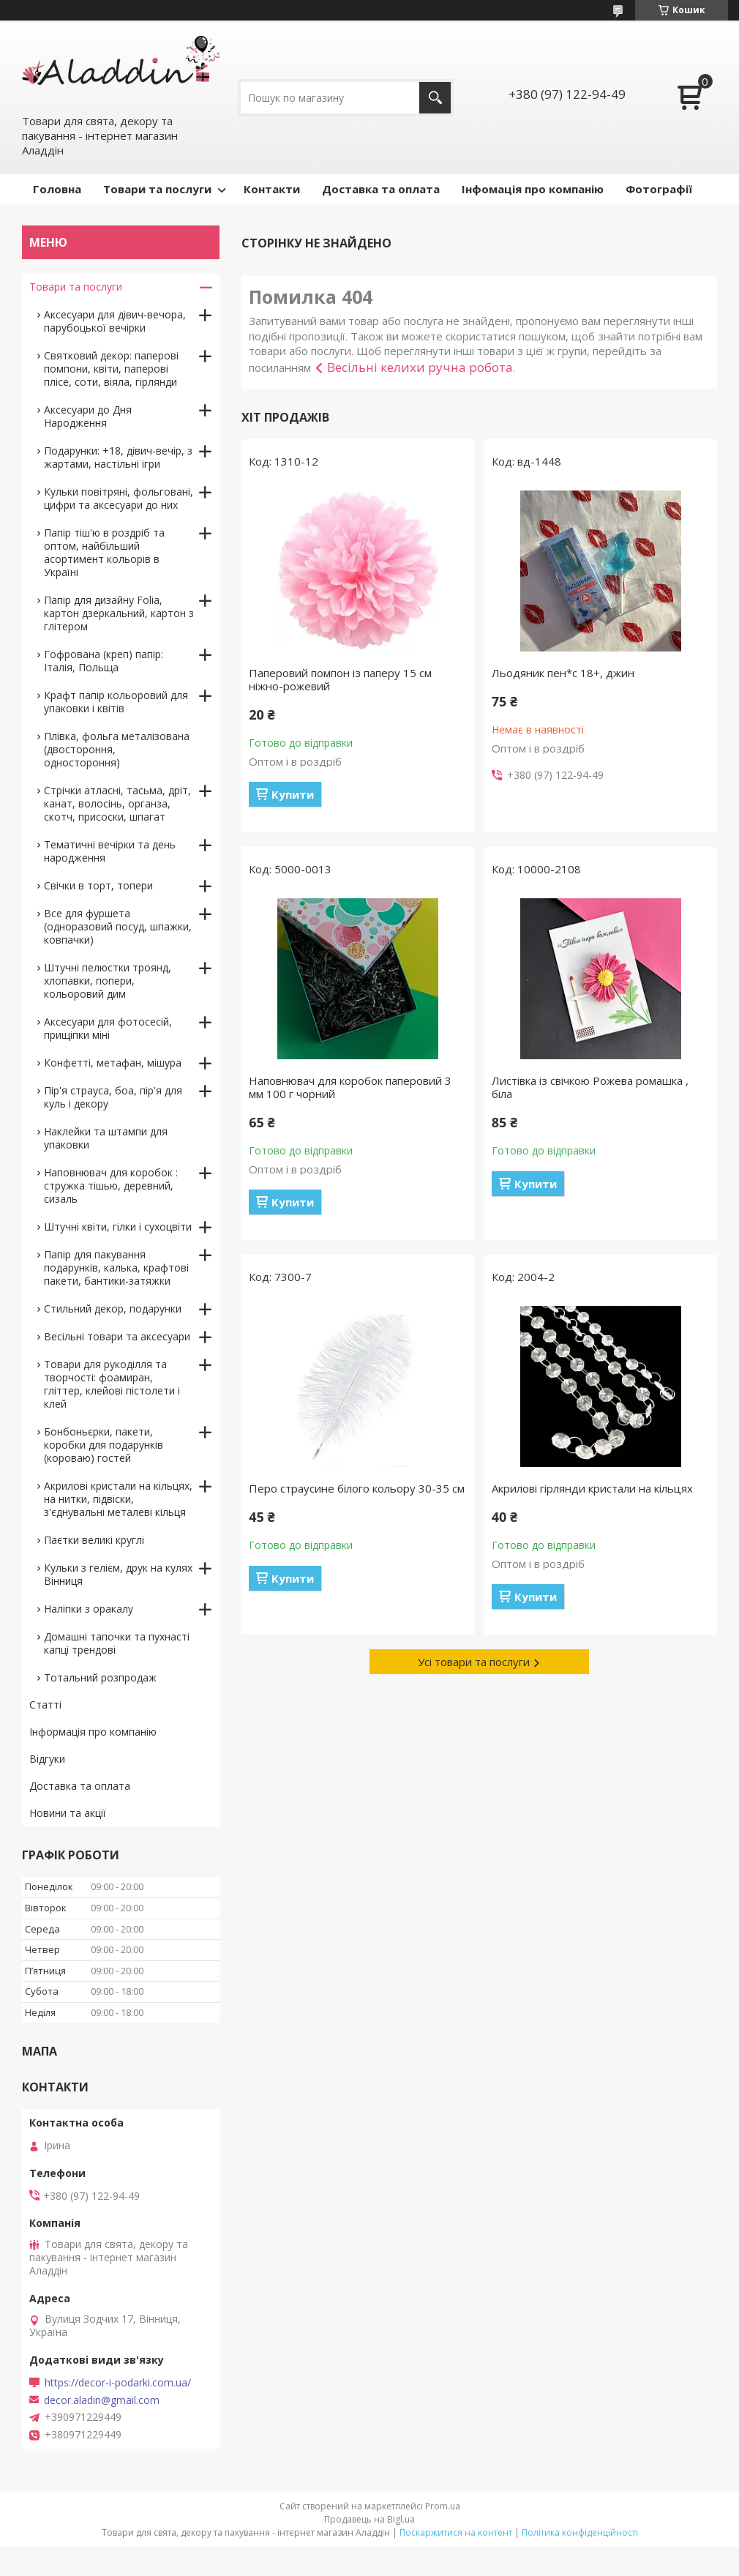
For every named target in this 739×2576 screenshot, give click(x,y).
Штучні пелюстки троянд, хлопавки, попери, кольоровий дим (107, 980)
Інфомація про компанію (533, 189)
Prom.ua (442, 2506)
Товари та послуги (157, 189)
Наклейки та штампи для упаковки (106, 1137)
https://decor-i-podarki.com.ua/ (118, 2382)
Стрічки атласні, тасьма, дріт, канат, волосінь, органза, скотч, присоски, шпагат (117, 803)
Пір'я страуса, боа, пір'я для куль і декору (113, 1096)
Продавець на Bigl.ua (369, 2519)
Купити (292, 794)
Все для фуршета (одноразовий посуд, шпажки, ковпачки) (118, 926)
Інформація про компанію (93, 1732)
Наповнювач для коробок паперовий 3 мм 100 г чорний (350, 1087)
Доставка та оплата (381, 189)
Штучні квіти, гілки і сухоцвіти (118, 1226)
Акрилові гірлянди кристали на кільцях (592, 1488)
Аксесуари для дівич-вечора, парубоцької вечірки (115, 321)
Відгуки (47, 1759)
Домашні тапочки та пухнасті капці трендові (117, 1643)
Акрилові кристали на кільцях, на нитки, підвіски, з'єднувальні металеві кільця (118, 1499)
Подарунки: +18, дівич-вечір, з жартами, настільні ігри (118, 457)
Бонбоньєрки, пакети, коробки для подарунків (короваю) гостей (103, 1445)
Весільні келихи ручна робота (420, 367)
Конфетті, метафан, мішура (112, 1062)
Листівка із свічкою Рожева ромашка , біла (590, 1087)
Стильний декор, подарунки (112, 1308)
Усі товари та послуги (474, 1661)
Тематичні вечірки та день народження (110, 851)
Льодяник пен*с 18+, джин (563, 672)
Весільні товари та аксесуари (117, 1336)
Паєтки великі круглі (94, 1540)
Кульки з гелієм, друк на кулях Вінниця (118, 1574)
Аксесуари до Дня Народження (88, 416)
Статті (45, 1704)
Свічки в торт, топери (98, 885)
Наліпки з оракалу (88, 1609)
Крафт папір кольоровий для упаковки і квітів (116, 701)
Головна (57, 189)
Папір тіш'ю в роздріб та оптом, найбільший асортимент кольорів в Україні (104, 552)
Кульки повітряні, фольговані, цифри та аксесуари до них (118, 498)
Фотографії (659, 189)
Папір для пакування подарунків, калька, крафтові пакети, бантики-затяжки (116, 1267)
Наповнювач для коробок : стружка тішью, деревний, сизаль (111, 1185)
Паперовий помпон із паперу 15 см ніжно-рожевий (340, 679)
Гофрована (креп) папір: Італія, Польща (103, 660)
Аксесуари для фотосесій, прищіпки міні (108, 1028)
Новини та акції (67, 1813)
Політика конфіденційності (580, 2532)
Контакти (272, 189)
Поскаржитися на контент (455, 2532)
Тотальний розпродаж (100, 1677)
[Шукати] (435, 97)
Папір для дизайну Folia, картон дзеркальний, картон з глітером (119, 613)
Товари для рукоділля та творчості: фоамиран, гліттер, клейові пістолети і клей (112, 1384)
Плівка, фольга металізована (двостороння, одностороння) (117, 749)
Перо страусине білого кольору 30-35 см (357, 1488)
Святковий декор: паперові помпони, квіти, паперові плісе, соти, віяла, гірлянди (111, 368)
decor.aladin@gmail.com (102, 2400)
